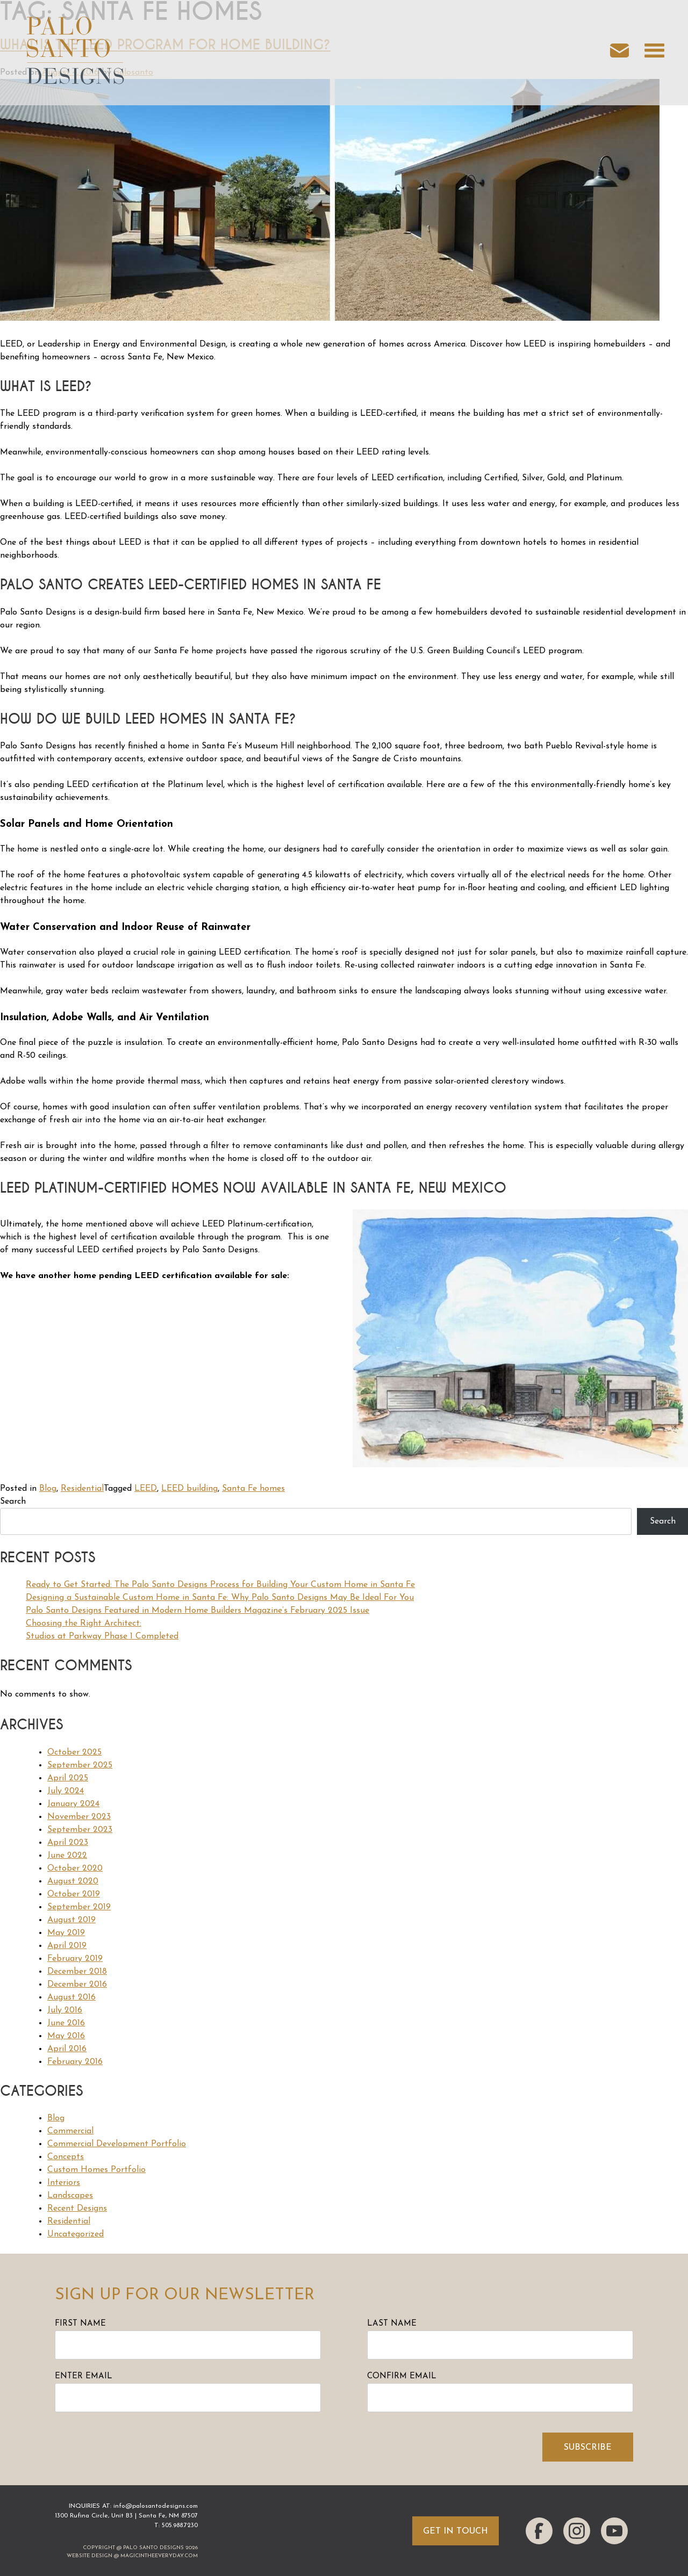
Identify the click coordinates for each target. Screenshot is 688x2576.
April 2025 (67, 1778)
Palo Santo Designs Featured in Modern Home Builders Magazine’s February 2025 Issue (197, 1610)
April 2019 (67, 1946)
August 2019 (71, 1920)
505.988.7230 (180, 2525)
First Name (80, 2324)
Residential (82, 1488)
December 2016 (77, 1984)
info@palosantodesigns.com (155, 2506)
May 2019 (66, 1933)
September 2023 (79, 1829)
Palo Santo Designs (153, 2548)
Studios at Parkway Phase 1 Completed (102, 1636)
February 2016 (75, 2062)
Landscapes (70, 2195)
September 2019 (79, 1907)
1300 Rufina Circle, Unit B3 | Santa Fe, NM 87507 (126, 2516)
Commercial (70, 2131)
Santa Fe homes (253, 1488)
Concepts (65, 2157)
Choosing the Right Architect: (83, 1623)
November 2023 (79, 1817)
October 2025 (74, 1752)
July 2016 (64, 2010)
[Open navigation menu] (654, 53)
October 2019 (73, 1894)
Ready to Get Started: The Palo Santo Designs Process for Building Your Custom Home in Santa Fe (220, 1585)
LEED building (189, 1488)
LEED (145, 1488)
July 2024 (65, 1791)
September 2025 (79, 1765)
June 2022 (67, 1855)
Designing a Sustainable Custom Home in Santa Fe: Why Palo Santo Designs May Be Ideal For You (220, 1597)
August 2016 (71, 1997)
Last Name (392, 2324)
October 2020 (75, 1868)
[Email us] (624, 53)
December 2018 (77, 1971)
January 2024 (73, 1804)
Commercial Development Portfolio (116, 2144)
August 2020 (72, 1881)
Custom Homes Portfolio (96, 2170)
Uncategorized (75, 2234)
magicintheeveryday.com (159, 2556)
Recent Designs (77, 2208)
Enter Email (83, 2376)
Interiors (63, 2182)
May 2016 (66, 2036)
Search (13, 1501)
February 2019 (75, 1958)
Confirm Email (401, 2376)
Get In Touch (455, 2531)
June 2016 (66, 2023)
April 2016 (67, 2049)
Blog (47, 1488)
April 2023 (67, 1842)
